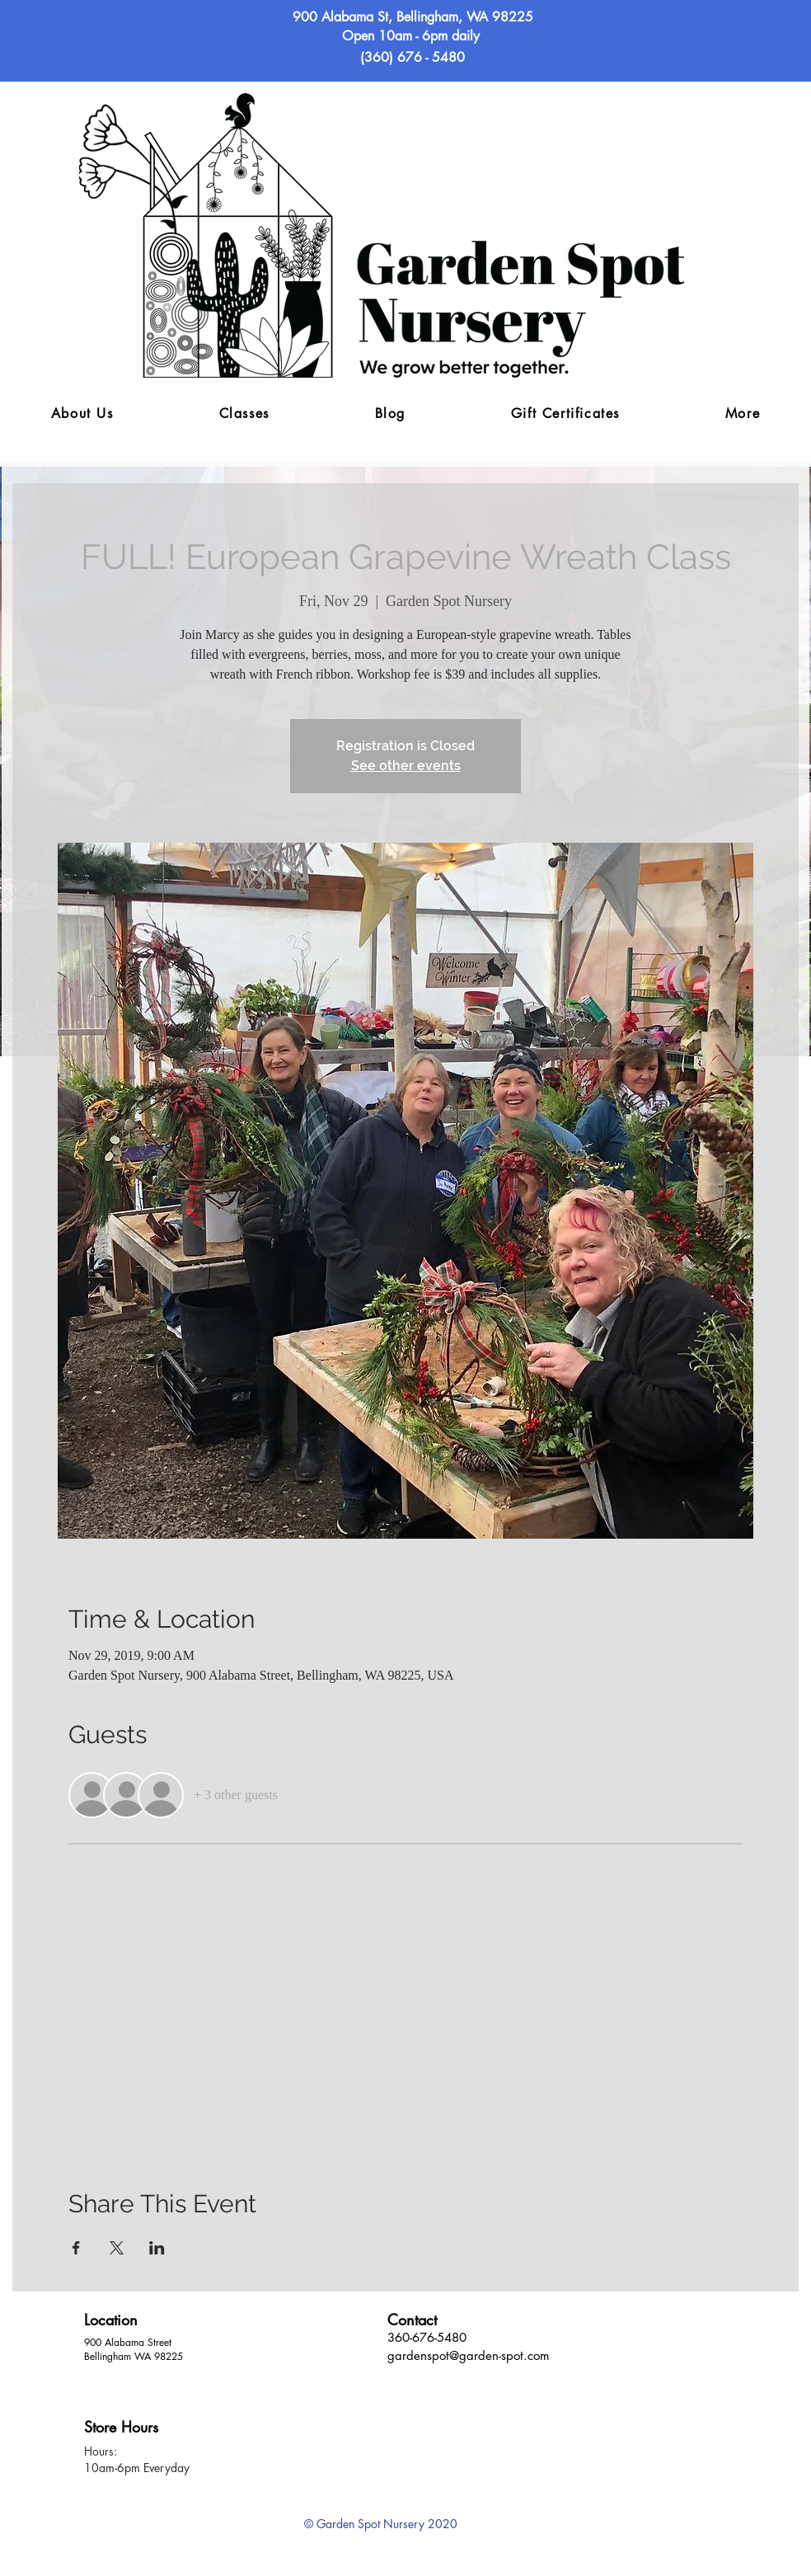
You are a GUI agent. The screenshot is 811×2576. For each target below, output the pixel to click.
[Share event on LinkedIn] (157, 2247)
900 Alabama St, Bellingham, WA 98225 (413, 17)
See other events (406, 765)
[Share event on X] (116, 2247)
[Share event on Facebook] (76, 2247)
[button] (742, 414)
